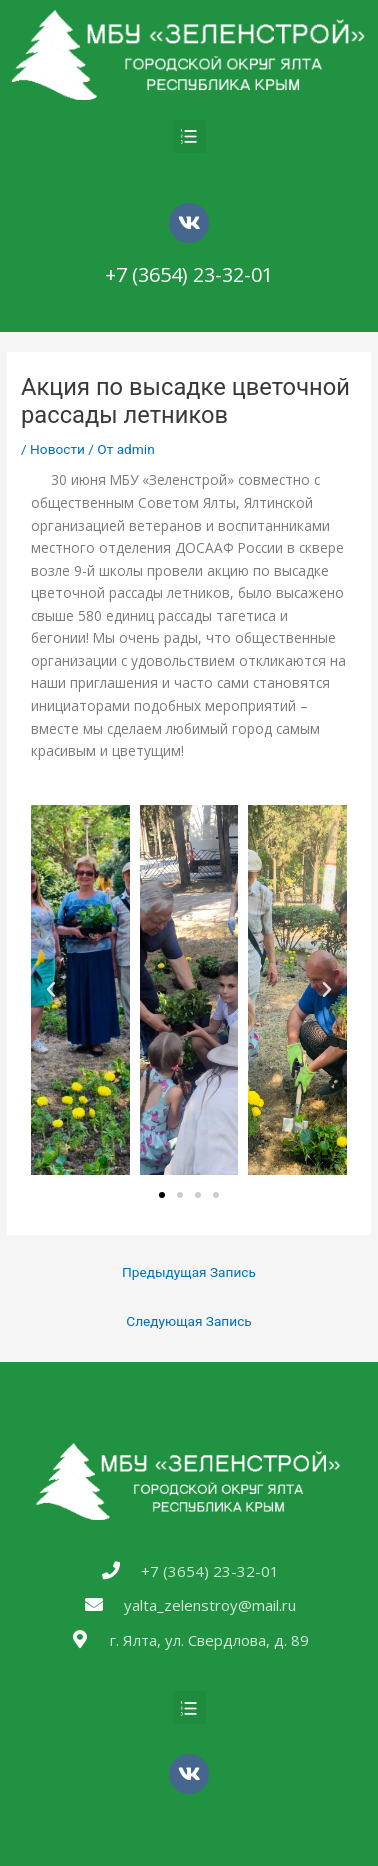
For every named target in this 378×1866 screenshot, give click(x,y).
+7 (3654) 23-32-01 (189, 274)
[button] (162, 1195)
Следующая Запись (189, 1321)
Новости (57, 449)
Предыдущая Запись (189, 1272)
